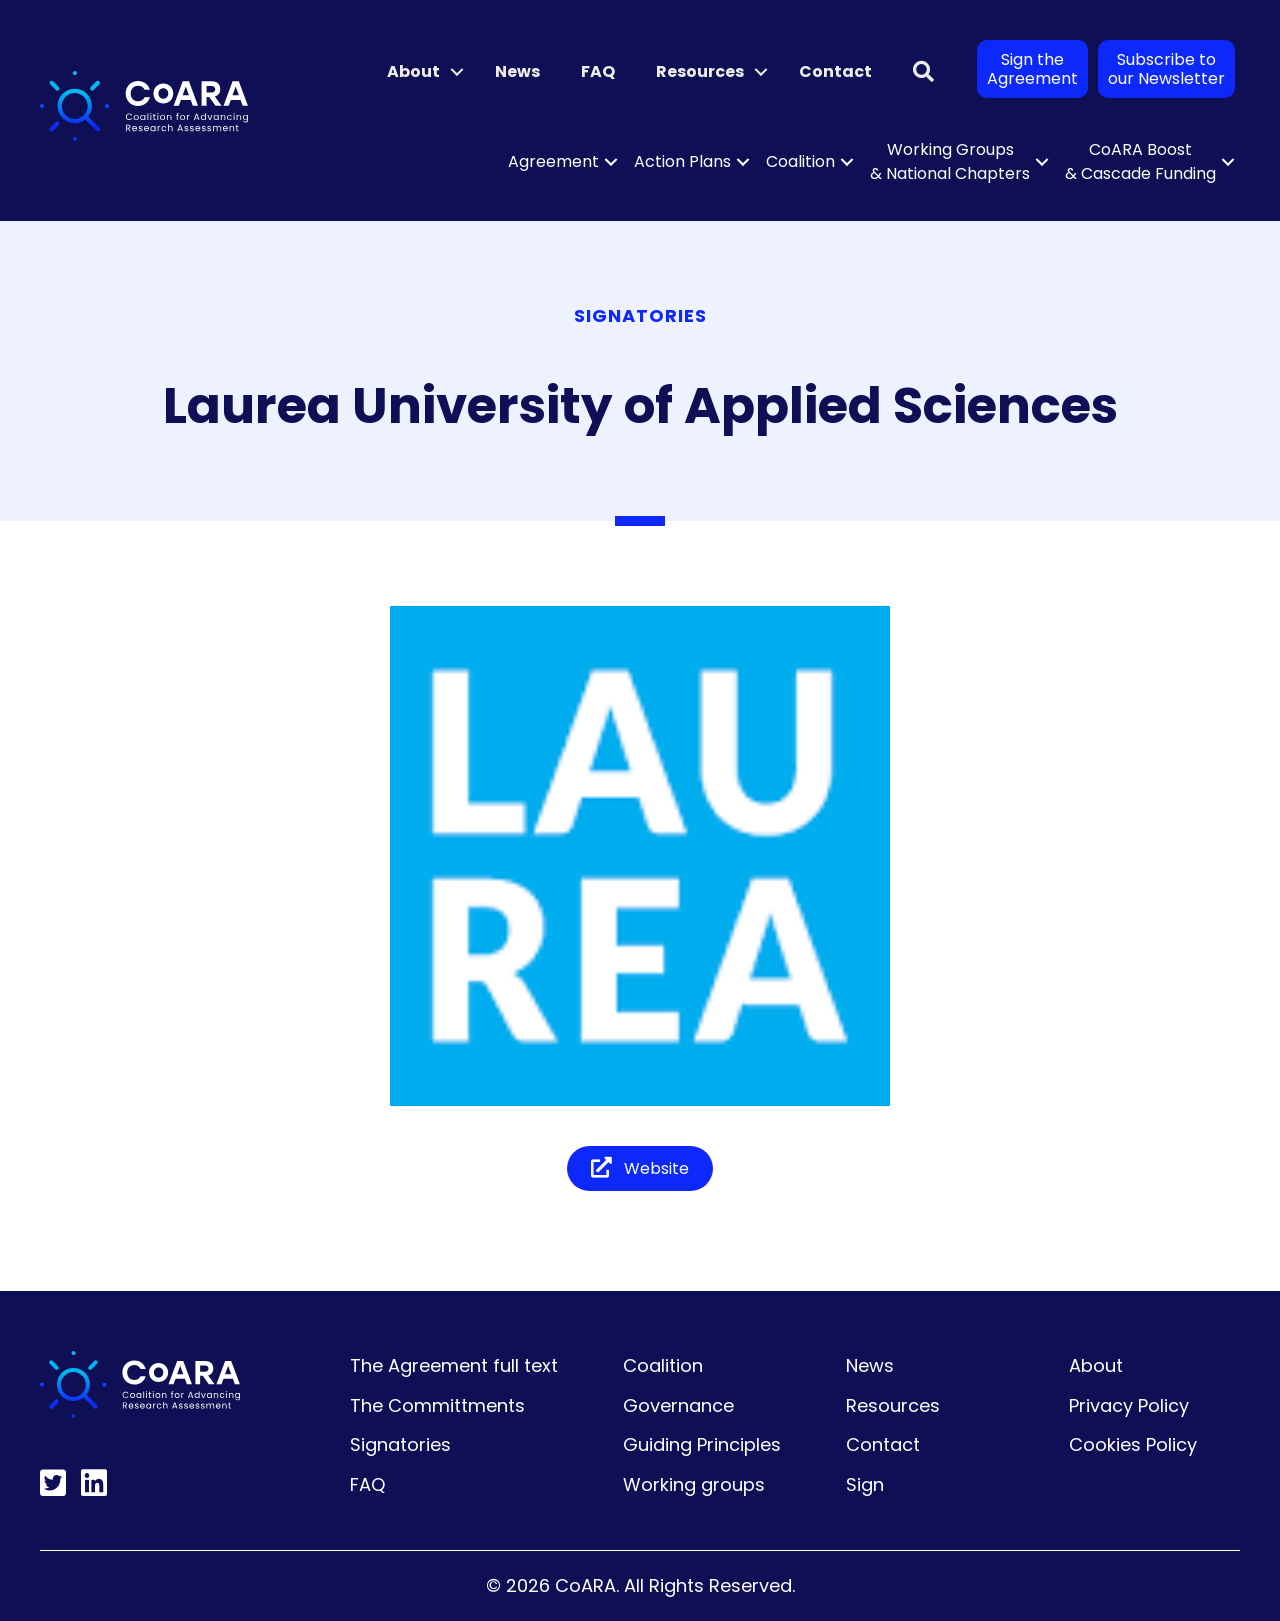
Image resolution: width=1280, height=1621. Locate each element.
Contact (835, 71)
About (413, 71)
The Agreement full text (454, 1365)
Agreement (553, 161)
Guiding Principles (702, 1444)
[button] (457, 72)
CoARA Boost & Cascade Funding (1140, 161)
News (517, 71)
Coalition (800, 161)
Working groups (694, 1484)
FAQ (598, 71)
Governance (678, 1405)
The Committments (437, 1405)
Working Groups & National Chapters (950, 161)
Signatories (400, 1444)
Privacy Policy (1129, 1405)
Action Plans (682, 161)
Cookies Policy (1133, 1444)
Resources (700, 71)
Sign (865, 1484)
